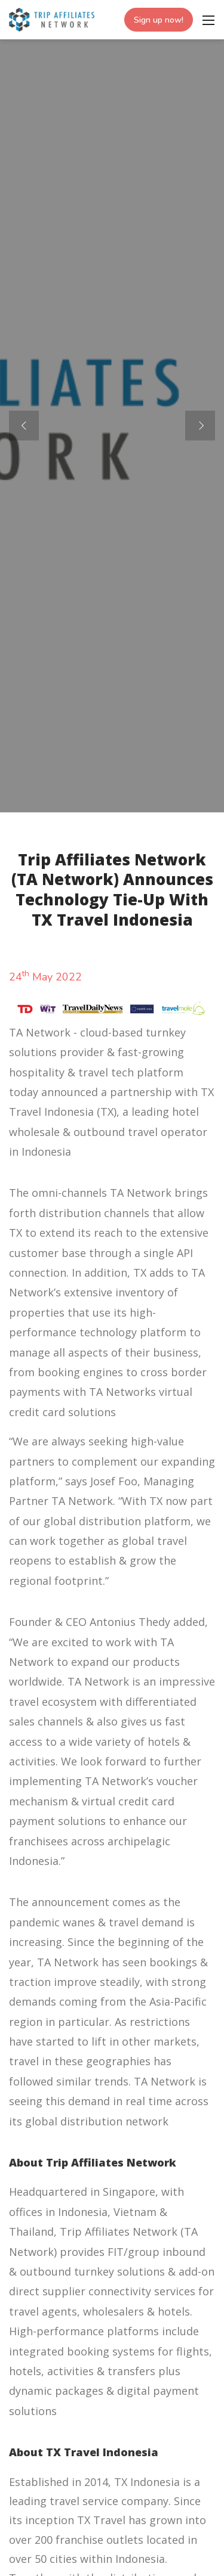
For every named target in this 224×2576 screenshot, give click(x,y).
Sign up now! (158, 20)
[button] (200, 425)
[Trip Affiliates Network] (51, 18)
